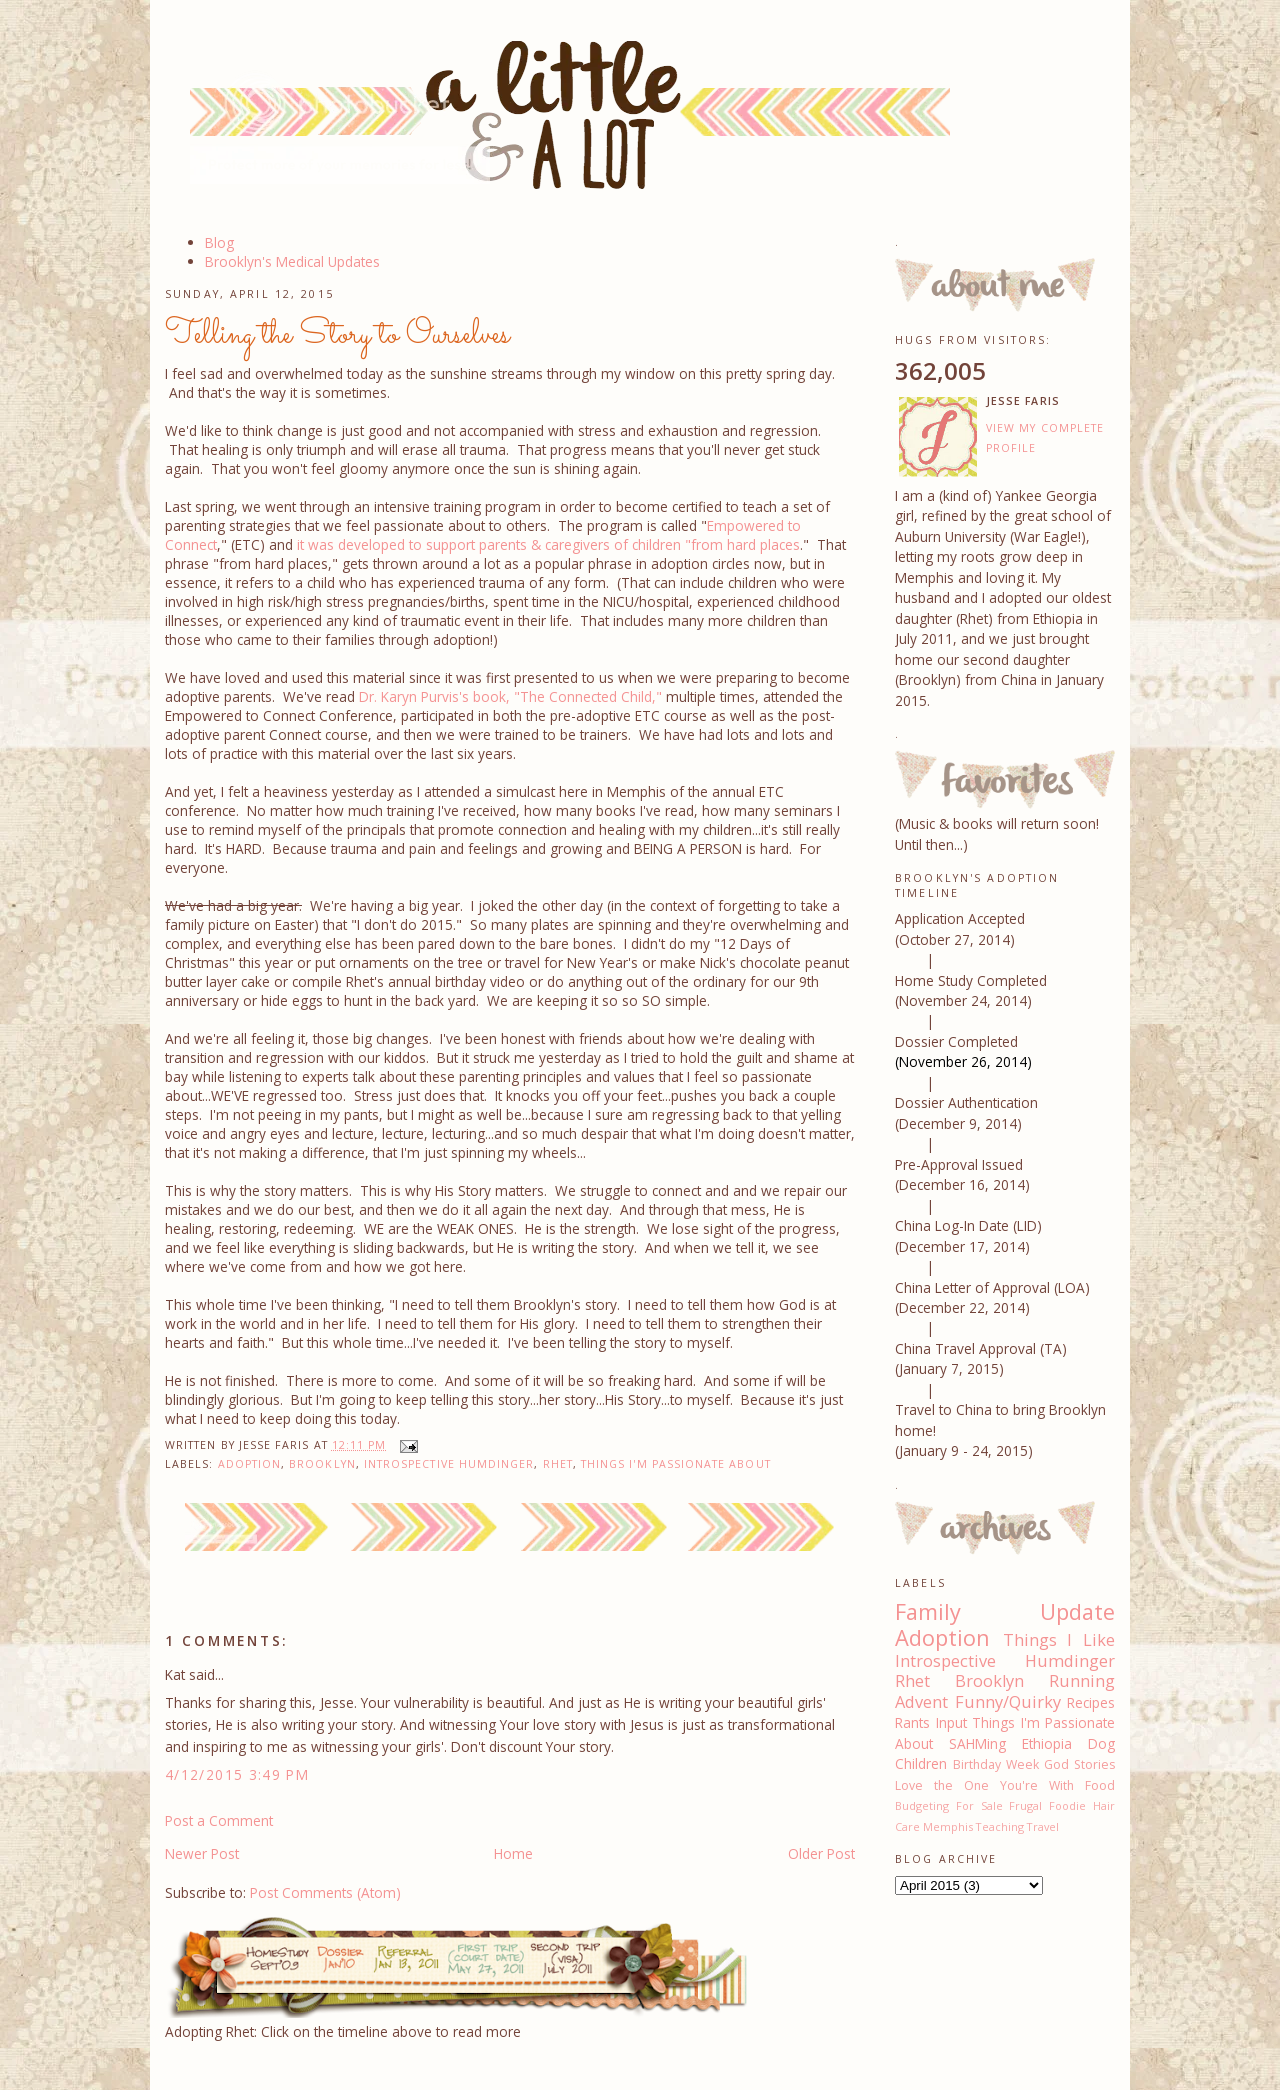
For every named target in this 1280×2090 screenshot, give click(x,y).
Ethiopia (1047, 1743)
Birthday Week (996, 1764)
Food (1100, 1785)
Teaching (1000, 1826)
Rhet (558, 1464)
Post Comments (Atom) (325, 1892)
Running (1082, 1681)
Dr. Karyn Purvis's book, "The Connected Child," (510, 696)
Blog (219, 242)
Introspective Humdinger (449, 1464)
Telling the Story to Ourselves (337, 335)
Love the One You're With (984, 1785)
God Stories (1079, 1764)
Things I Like (1059, 1640)
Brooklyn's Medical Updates (292, 261)
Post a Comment (219, 1820)
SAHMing (977, 1743)
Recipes (1091, 1702)
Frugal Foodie (1047, 1805)
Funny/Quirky (1008, 1702)
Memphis (948, 1826)
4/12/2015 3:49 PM (237, 1774)
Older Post (821, 1853)
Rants (912, 1722)
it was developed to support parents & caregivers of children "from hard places (548, 544)
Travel (1043, 1826)
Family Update (1005, 1611)
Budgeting (922, 1805)
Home (513, 1853)
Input (951, 1722)
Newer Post (202, 1853)
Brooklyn (322, 1464)
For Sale (979, 1805)
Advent (921, 1702)
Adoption (250, 1464)
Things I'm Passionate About (676, 1464)
